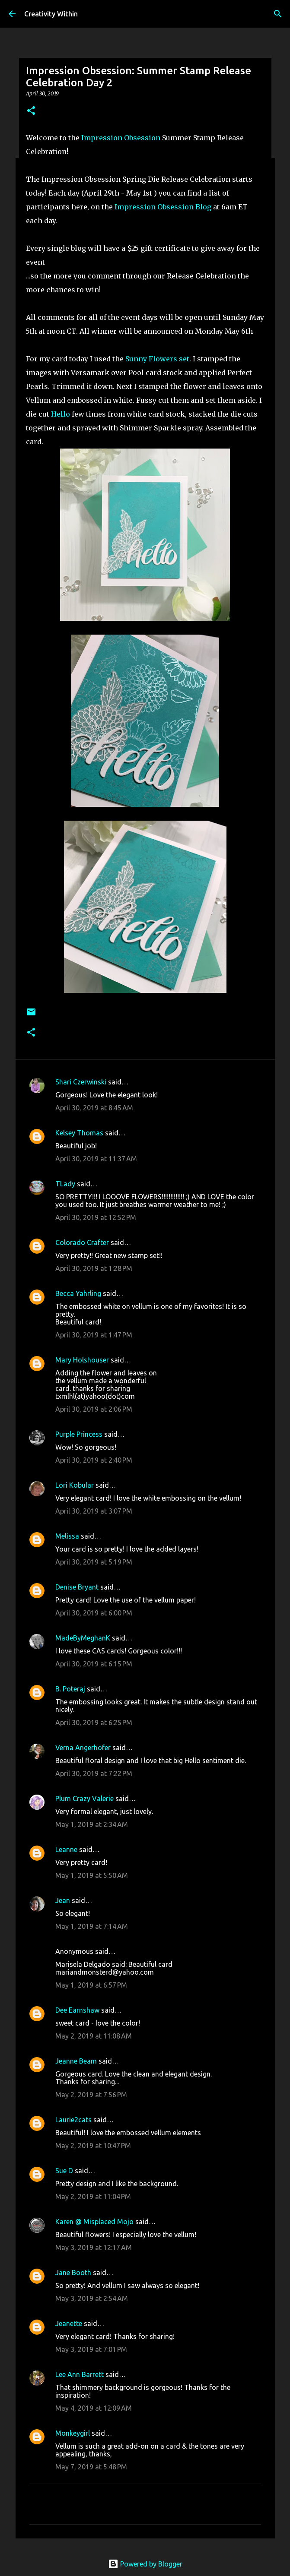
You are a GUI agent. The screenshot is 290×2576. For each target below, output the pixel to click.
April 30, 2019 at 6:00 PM (93, 1613)
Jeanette (68, 2323)
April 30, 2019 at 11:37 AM (96, 1159)
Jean (62, 1900)
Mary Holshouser (82, 1360)
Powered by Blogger (145, 2564)
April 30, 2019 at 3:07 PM (93, 1511)
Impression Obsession (120, 137)
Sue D (64, 2171)
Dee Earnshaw (77, 2010)
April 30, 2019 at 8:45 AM (94, 1108)
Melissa (67, 1536)
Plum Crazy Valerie (84, 1798)
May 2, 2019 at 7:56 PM (91, 2095)
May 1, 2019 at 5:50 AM (91, 1875)
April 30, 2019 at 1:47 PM (93, 1335)
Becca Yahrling (78, 1293)
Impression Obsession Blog (163, 206)
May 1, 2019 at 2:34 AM (91, 1824)
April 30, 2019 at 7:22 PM (93, 1773)
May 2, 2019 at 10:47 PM (93, 2145)
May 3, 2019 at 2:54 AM (91, 2298)
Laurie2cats (73, 2120)
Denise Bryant (77, 1587)
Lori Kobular (74, 1485)
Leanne (66, 1849)
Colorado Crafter (82, 1242)
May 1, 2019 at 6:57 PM (91, 1985)
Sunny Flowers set (157, 358)
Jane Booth (73, 2272)
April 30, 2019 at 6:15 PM (93, 1664)
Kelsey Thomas (79, 1133)
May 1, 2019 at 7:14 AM (91, 1926)
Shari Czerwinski (80, 1082)
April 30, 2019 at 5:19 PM (93, 1562)
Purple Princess (78, 1434)
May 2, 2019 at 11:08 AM (93, 2036)
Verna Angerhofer (83, 1747)
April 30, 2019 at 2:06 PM (93, 1409)
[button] (31, 111)
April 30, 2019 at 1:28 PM (93, 1268)
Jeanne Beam (76, 2061)
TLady (65, 1184)
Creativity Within (51, 14)
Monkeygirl (72, 2433)
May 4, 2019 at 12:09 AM (93, 2408)
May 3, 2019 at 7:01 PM (91, 2349)
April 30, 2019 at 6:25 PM (93, 1722)
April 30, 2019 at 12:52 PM (95, 1217)
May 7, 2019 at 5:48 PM (91, 2467)
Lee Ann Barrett (79, 2374)
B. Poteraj (70, 1689)
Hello (60, 414)
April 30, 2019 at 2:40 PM (93, 1460)
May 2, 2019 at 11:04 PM (93, 2196)
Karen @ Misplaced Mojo (94, 2221)
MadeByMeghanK (82, 1638)
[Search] (278, 13)
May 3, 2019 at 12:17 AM (93, 2247)
